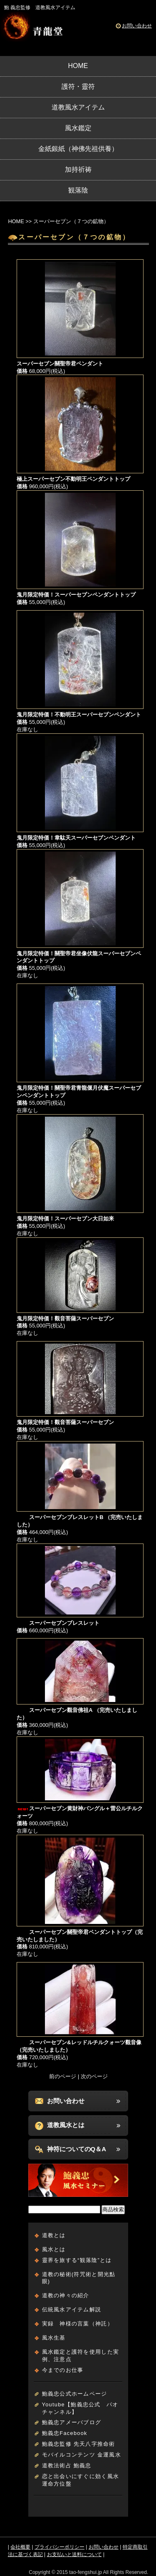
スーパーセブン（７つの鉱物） (71, 221)
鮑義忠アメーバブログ (72, 2422)
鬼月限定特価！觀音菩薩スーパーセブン (65, 1318)
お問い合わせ (137, 26)
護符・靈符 (78, 86)
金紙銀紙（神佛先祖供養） (78, 148)
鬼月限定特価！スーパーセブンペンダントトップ (76, 595)
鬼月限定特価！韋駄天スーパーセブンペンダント (76, 838)
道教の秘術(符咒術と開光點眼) (79, 2278)
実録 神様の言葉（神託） (77, 2323)
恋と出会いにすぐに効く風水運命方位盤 (80, 2480)
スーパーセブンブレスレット (58, 1623)
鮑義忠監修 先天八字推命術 (78, 2444)
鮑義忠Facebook (64, 2433)
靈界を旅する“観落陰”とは (77, 2260)
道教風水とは (65, 2124)
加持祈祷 (78, 169)
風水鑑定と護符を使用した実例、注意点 (80, 2355)
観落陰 (78, 190)
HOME (78, 65)
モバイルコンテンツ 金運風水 (81, 2455)
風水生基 (54, 2338)
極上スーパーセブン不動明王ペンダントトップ (73, 479)
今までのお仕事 (63, 2370)
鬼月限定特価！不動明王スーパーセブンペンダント (79, 714)
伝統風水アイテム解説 (72, 2309)
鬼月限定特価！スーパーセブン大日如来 (65, 1218)
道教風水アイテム (78, 107)
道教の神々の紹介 (65, 2295)
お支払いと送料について (74, 2554)
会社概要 (20, 2547)
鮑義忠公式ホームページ (74, 2394)
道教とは (54, 2235)
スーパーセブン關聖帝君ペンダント (60, 363)
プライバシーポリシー (59, 2547)
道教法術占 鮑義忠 (67, 2465)
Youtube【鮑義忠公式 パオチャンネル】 (80, 2408)
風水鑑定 (78, 127)
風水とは (54, 2249)
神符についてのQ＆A (76, 2148)
